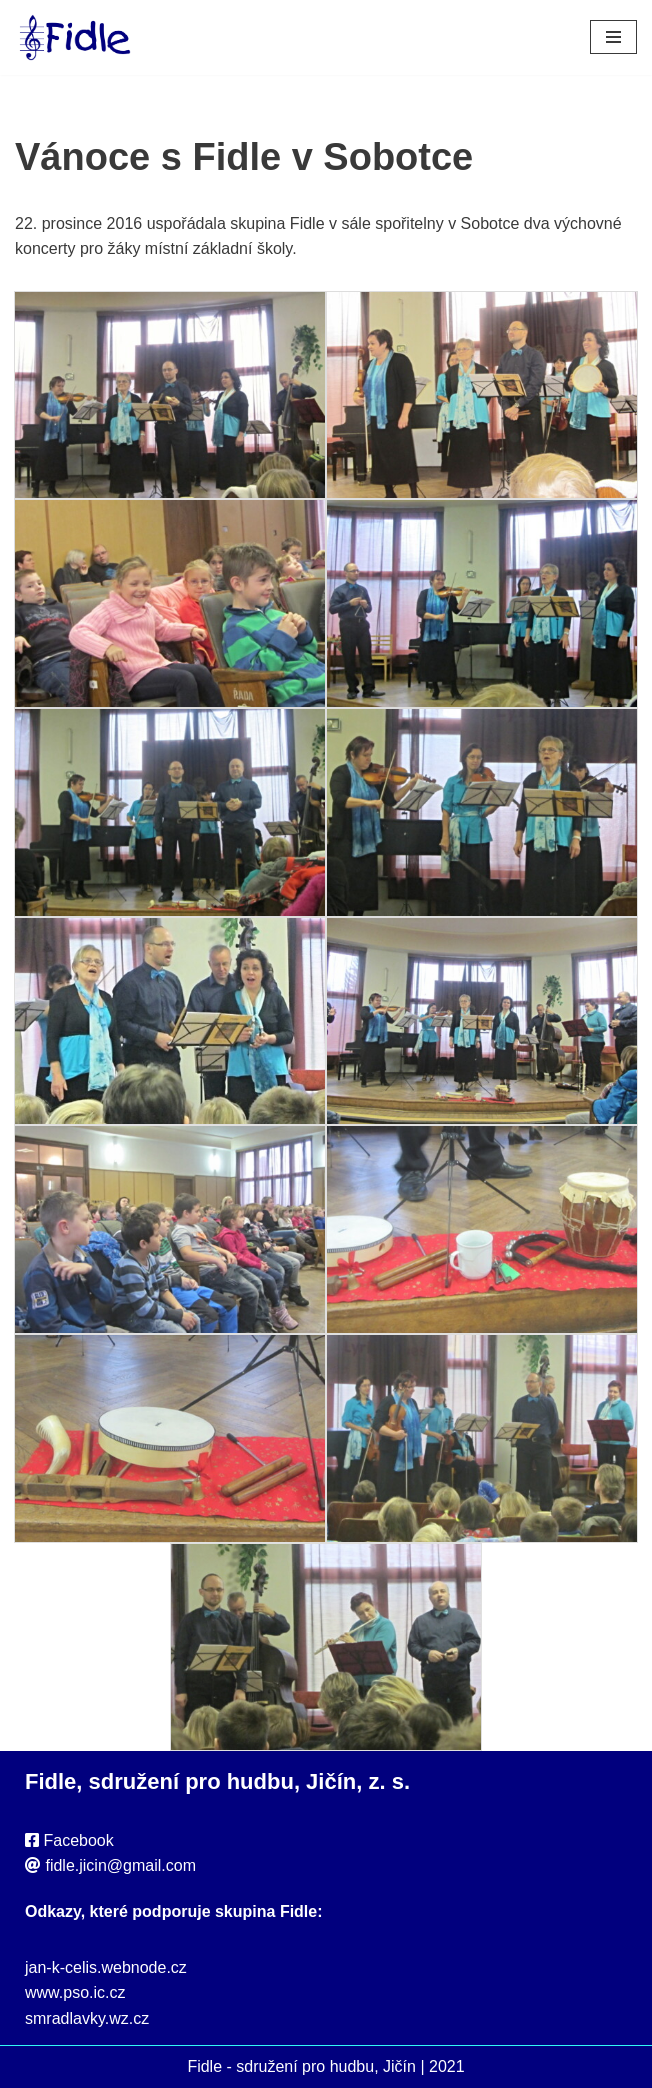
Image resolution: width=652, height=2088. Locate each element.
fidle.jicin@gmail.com (120, 1865)
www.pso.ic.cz (75, 1992)
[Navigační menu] (613, 37)
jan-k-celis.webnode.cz (106, 1967)
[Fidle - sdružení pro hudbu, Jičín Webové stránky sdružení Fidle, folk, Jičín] (75, 37)
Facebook (78, 1840)
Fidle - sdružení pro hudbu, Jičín (301, 2066)
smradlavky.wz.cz (87, 2018)
